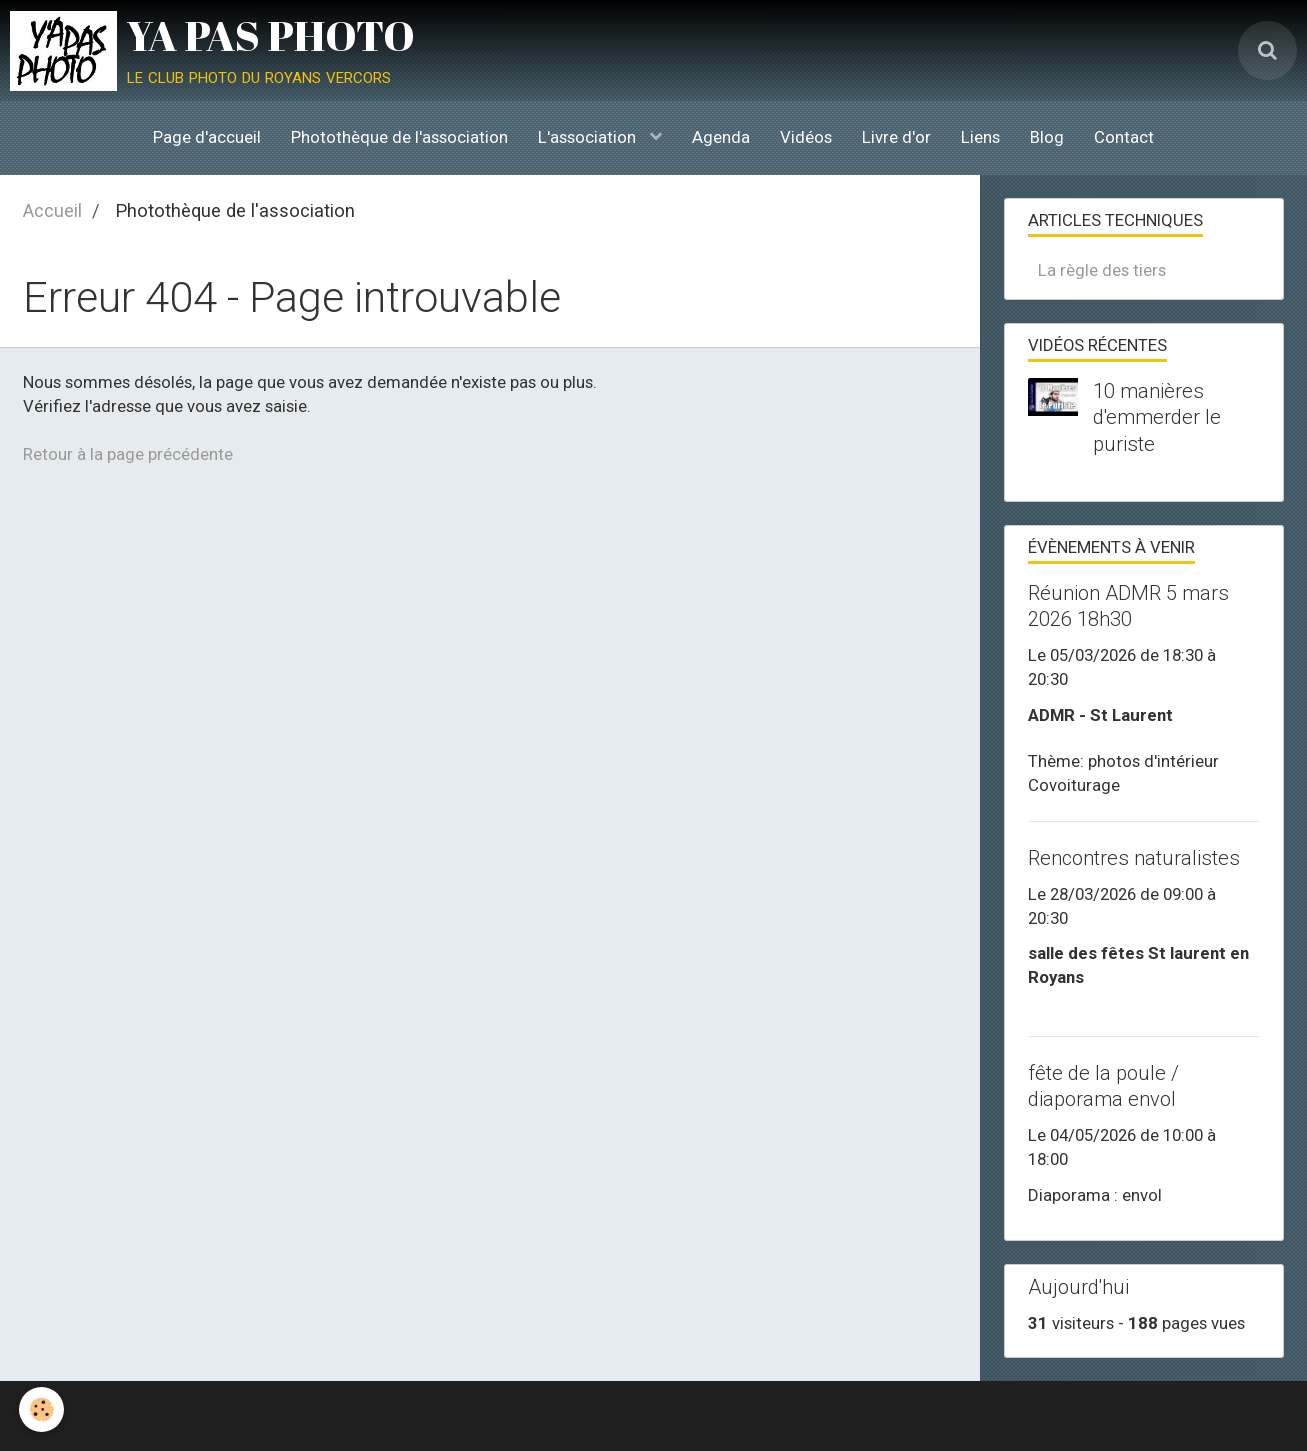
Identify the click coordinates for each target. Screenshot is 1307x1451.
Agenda (721, 137)
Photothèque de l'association (399, 137)
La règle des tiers (1102, 270)
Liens (980, 137)
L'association (589, 137)
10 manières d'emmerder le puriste (1157, 417)
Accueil (52, 210)
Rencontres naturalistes (1134, 858)
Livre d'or (896, 137)
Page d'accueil (207, 137)
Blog (1047, 137)
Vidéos (806, 137)
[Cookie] (42, 1409)
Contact (1124, 137)
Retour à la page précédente (128, 454)
